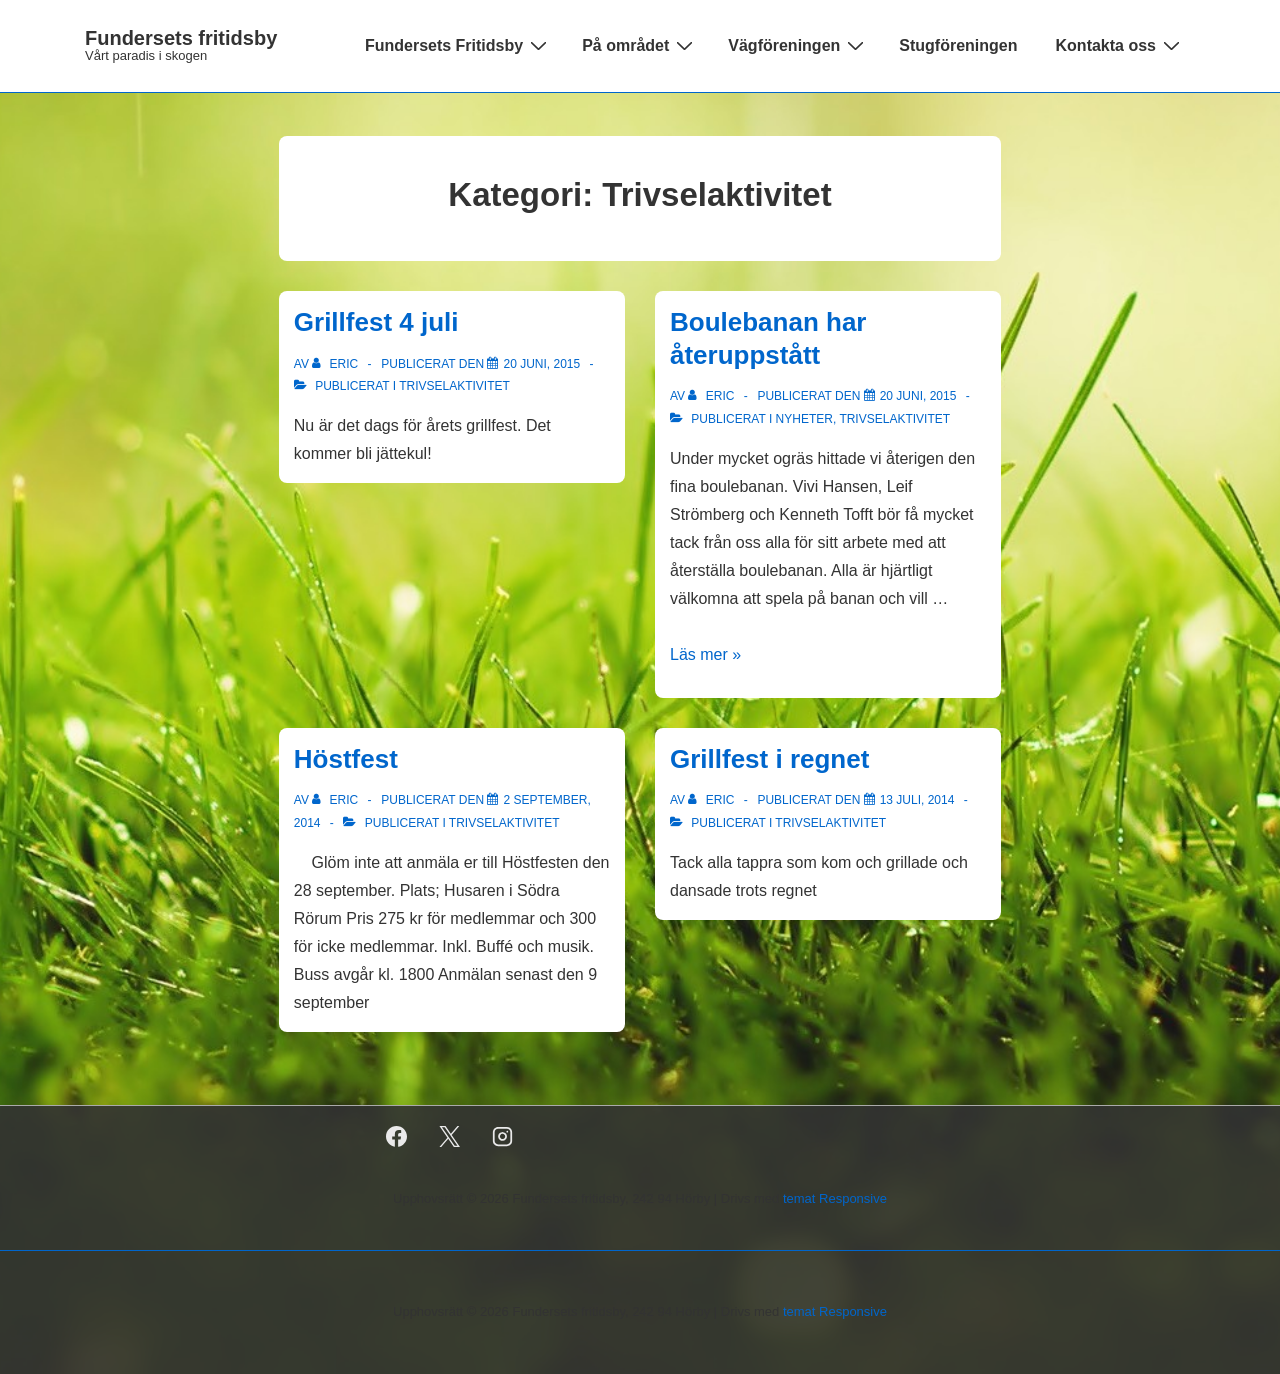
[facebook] (397, 1137)
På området (640, 45)
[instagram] (503, 1137)
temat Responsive (835, 1198)
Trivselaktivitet (454, 386)
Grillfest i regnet (769, 759)
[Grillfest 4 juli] (541, 364)
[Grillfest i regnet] (917, 800)
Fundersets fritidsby (181, 38)
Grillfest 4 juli (376, 322)
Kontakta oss (1120, 45)
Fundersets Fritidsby (458, 45)
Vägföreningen (798, 45)
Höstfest (346, 759)
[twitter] (450, 1137)
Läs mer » (705, 654)
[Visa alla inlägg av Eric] (336, 364)
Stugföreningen (958, 45)
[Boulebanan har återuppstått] (918, 396)
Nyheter (804, 419)
